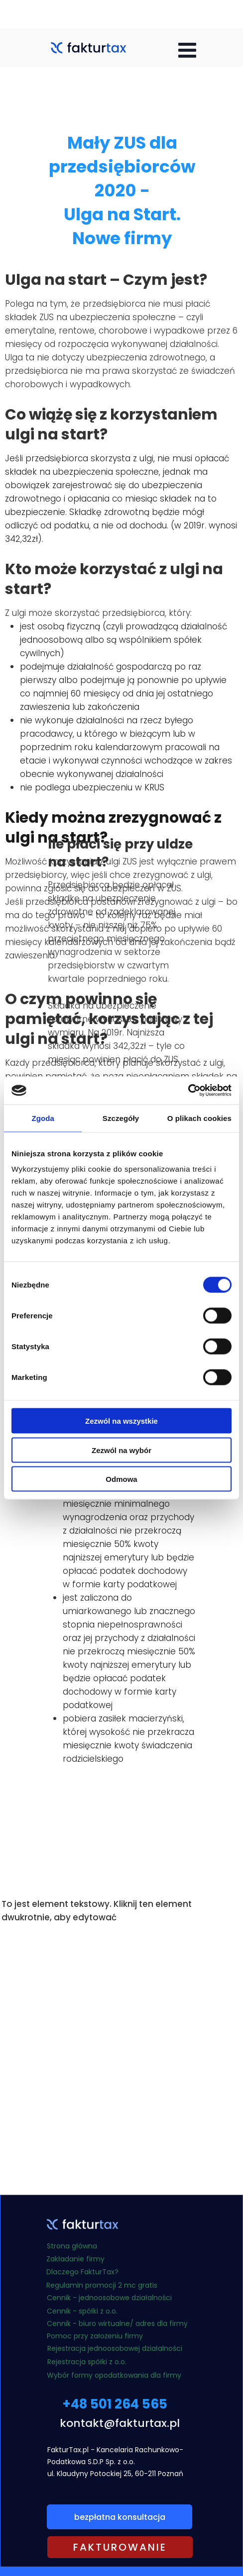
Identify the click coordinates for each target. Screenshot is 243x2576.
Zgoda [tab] (42, 1118)
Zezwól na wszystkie (121, 1421)
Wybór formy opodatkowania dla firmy (114, 2375)
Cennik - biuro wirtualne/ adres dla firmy (117, 2323)
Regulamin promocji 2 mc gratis (101, 2285)
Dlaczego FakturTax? (82, 2272)
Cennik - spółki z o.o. (82, 2311)
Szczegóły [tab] (121, 1118)
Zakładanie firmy (75, 2259)
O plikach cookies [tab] (199, 1118)
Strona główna (72, 2246)
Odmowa (121, 1479)
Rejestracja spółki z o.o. (86, 2362)
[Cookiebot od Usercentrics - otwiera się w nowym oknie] (188, 1090)
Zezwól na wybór (121, 1450)
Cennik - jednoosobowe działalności (110, 2298)
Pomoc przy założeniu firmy (96, 2336)
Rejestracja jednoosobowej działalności (114, 2348)
